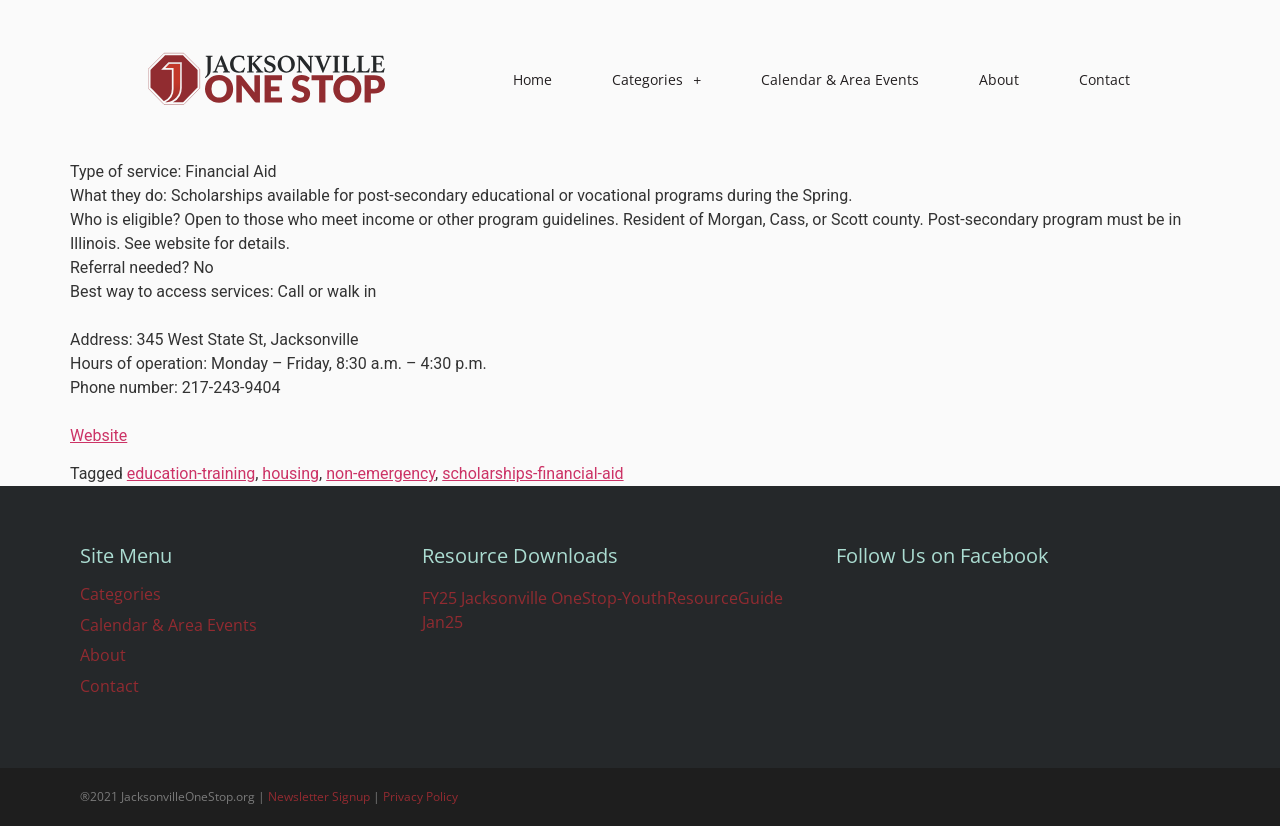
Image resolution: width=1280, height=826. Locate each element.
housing (290, 473)
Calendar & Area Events (840, 79)
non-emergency (380, 473)
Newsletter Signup (319, 796)
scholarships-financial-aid (532, 473)
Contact (1104, 79)
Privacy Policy (420, 796)
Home (532, 79)
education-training (191, 473)
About (999, 79)
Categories (656, 80)
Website (98, 435)
